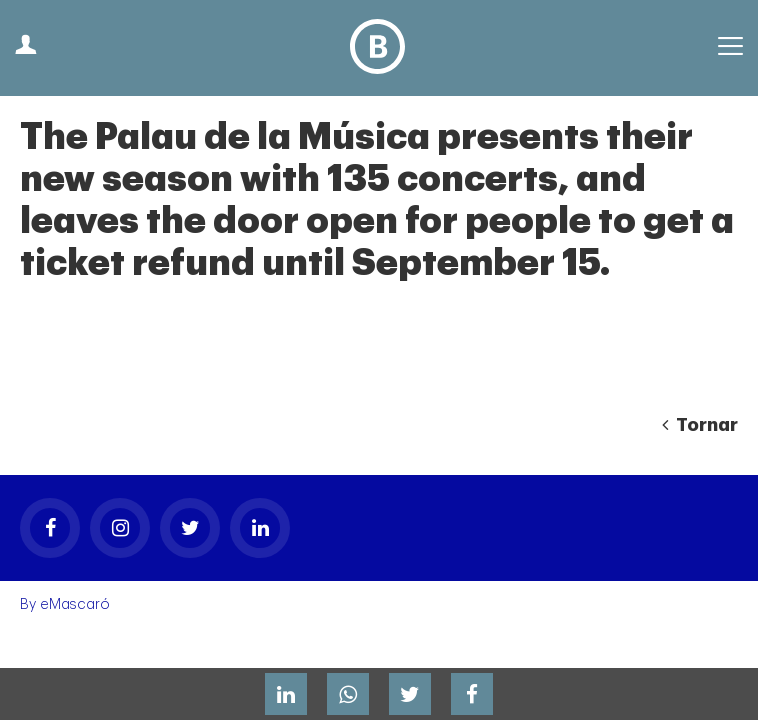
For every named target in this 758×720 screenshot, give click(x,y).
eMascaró (75, 604)
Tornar (700, 425)
